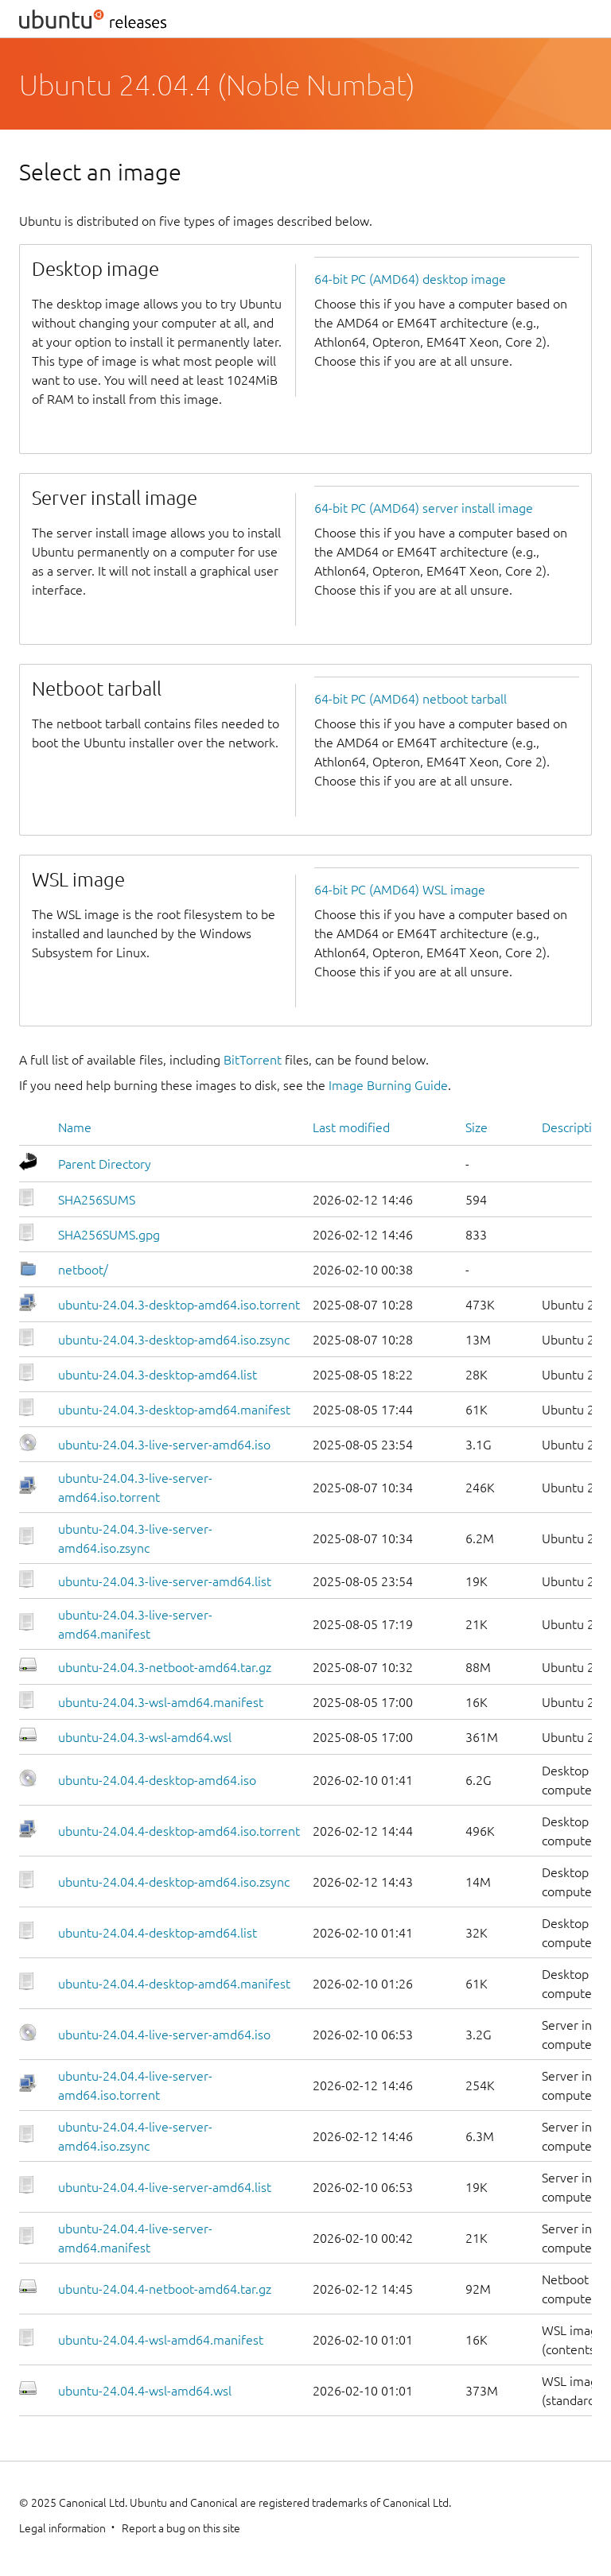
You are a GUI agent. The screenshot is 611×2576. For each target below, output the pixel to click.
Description (574, 1127)
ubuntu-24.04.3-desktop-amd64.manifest (174, 1409)
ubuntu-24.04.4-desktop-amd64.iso (157, 1780)
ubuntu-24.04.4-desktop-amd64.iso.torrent (179, 1831)
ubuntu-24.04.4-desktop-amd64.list (157, 1933)
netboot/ (83, 1270)
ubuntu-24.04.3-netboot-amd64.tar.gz (164, 1667)
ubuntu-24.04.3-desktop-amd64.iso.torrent (179, 1305)
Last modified (351, 1127)
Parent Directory (104, 1164)
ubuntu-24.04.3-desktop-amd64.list (157, 1375)
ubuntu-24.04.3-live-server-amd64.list (164, 1581)
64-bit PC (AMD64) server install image (423, 508)
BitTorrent (253, 1060)
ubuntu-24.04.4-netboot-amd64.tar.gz (164, 2289)
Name (74, 1127)
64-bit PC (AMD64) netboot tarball (410, 699)
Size (476, 1127)
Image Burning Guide (388, 1085)
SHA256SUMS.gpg (109, 1235)
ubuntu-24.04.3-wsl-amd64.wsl (145, 1737)
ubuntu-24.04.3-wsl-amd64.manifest (160, 1702)
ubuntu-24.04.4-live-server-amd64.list (164, 2187)
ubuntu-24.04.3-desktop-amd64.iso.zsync (174, 1340)
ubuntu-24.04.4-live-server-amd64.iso (164, 2034)
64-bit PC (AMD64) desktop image (410, 279)
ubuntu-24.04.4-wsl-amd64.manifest (160, 2340)
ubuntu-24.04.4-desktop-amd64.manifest (174, 1984)
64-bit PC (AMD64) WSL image (399, 890)
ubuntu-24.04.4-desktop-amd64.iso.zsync (174, 1882)
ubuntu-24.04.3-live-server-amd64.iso (164, 1444)
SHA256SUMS (96, 1200)
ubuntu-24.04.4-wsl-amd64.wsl (145, 2391)
